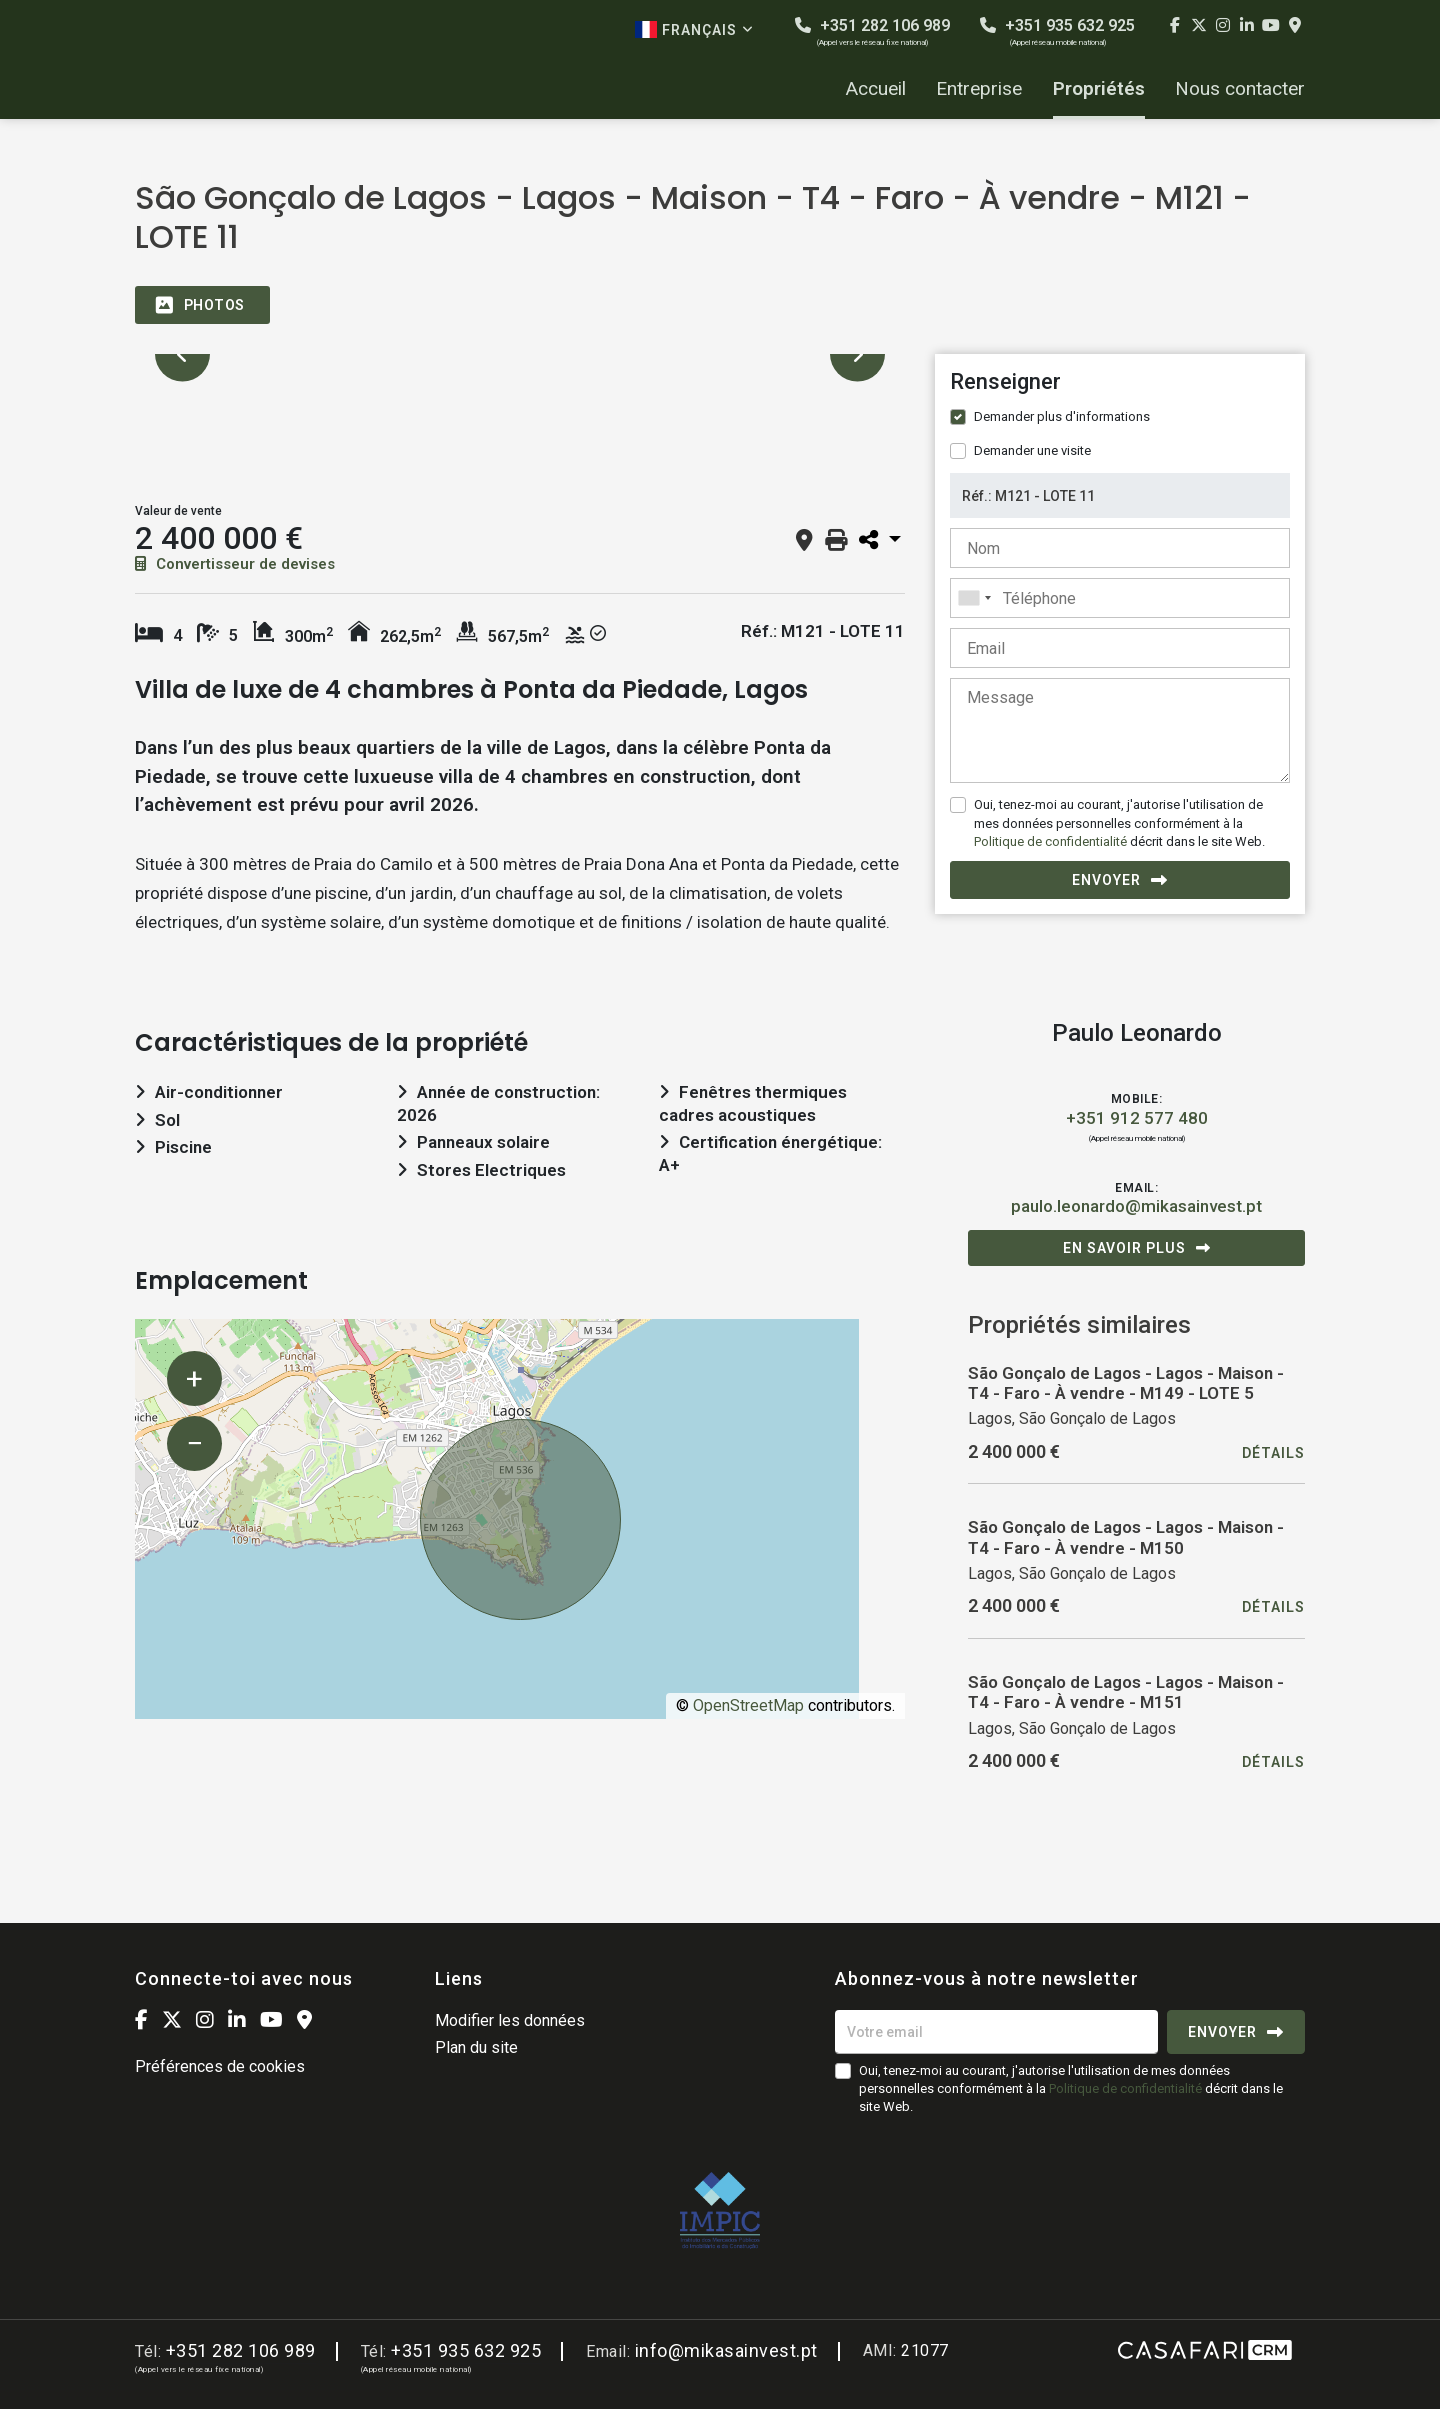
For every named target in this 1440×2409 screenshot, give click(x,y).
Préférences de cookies (220, 2066)
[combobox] (1120, 598)
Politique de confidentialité (1050, 841)
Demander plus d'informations (1062, 416)
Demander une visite (1032, 450)
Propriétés (1099, 89)
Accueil (876, 89)
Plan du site (476, 2047)
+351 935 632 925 (1057, 31)
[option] (520, 354)
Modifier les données (510, 2020)
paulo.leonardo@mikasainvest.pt (1136, 1206)
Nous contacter (1240, 89)
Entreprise (979, 89)
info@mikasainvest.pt (726, 2350)
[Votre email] (996, 2032)
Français (694, 29)
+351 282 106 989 (872, 31)
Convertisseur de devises (235, 564)
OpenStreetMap (748, 1705)
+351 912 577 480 (1137, 1118)
